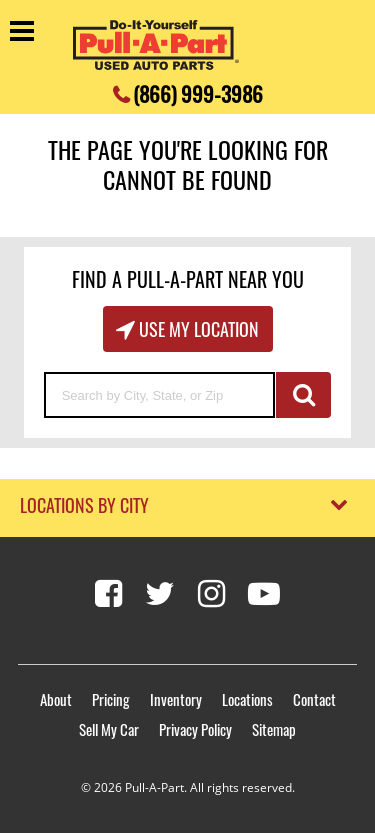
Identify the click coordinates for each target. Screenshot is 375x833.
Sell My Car (109, 729)
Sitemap (274, 729)
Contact (314, 699)
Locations (247, 699)
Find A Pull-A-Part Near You (188, 279)
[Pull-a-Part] (156, 45)
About (56, 699)
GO (303, 395)
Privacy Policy (195, 729)
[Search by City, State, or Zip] (160, 395)
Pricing (111, 699)
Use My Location (197, 329)
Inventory (176, 699)
